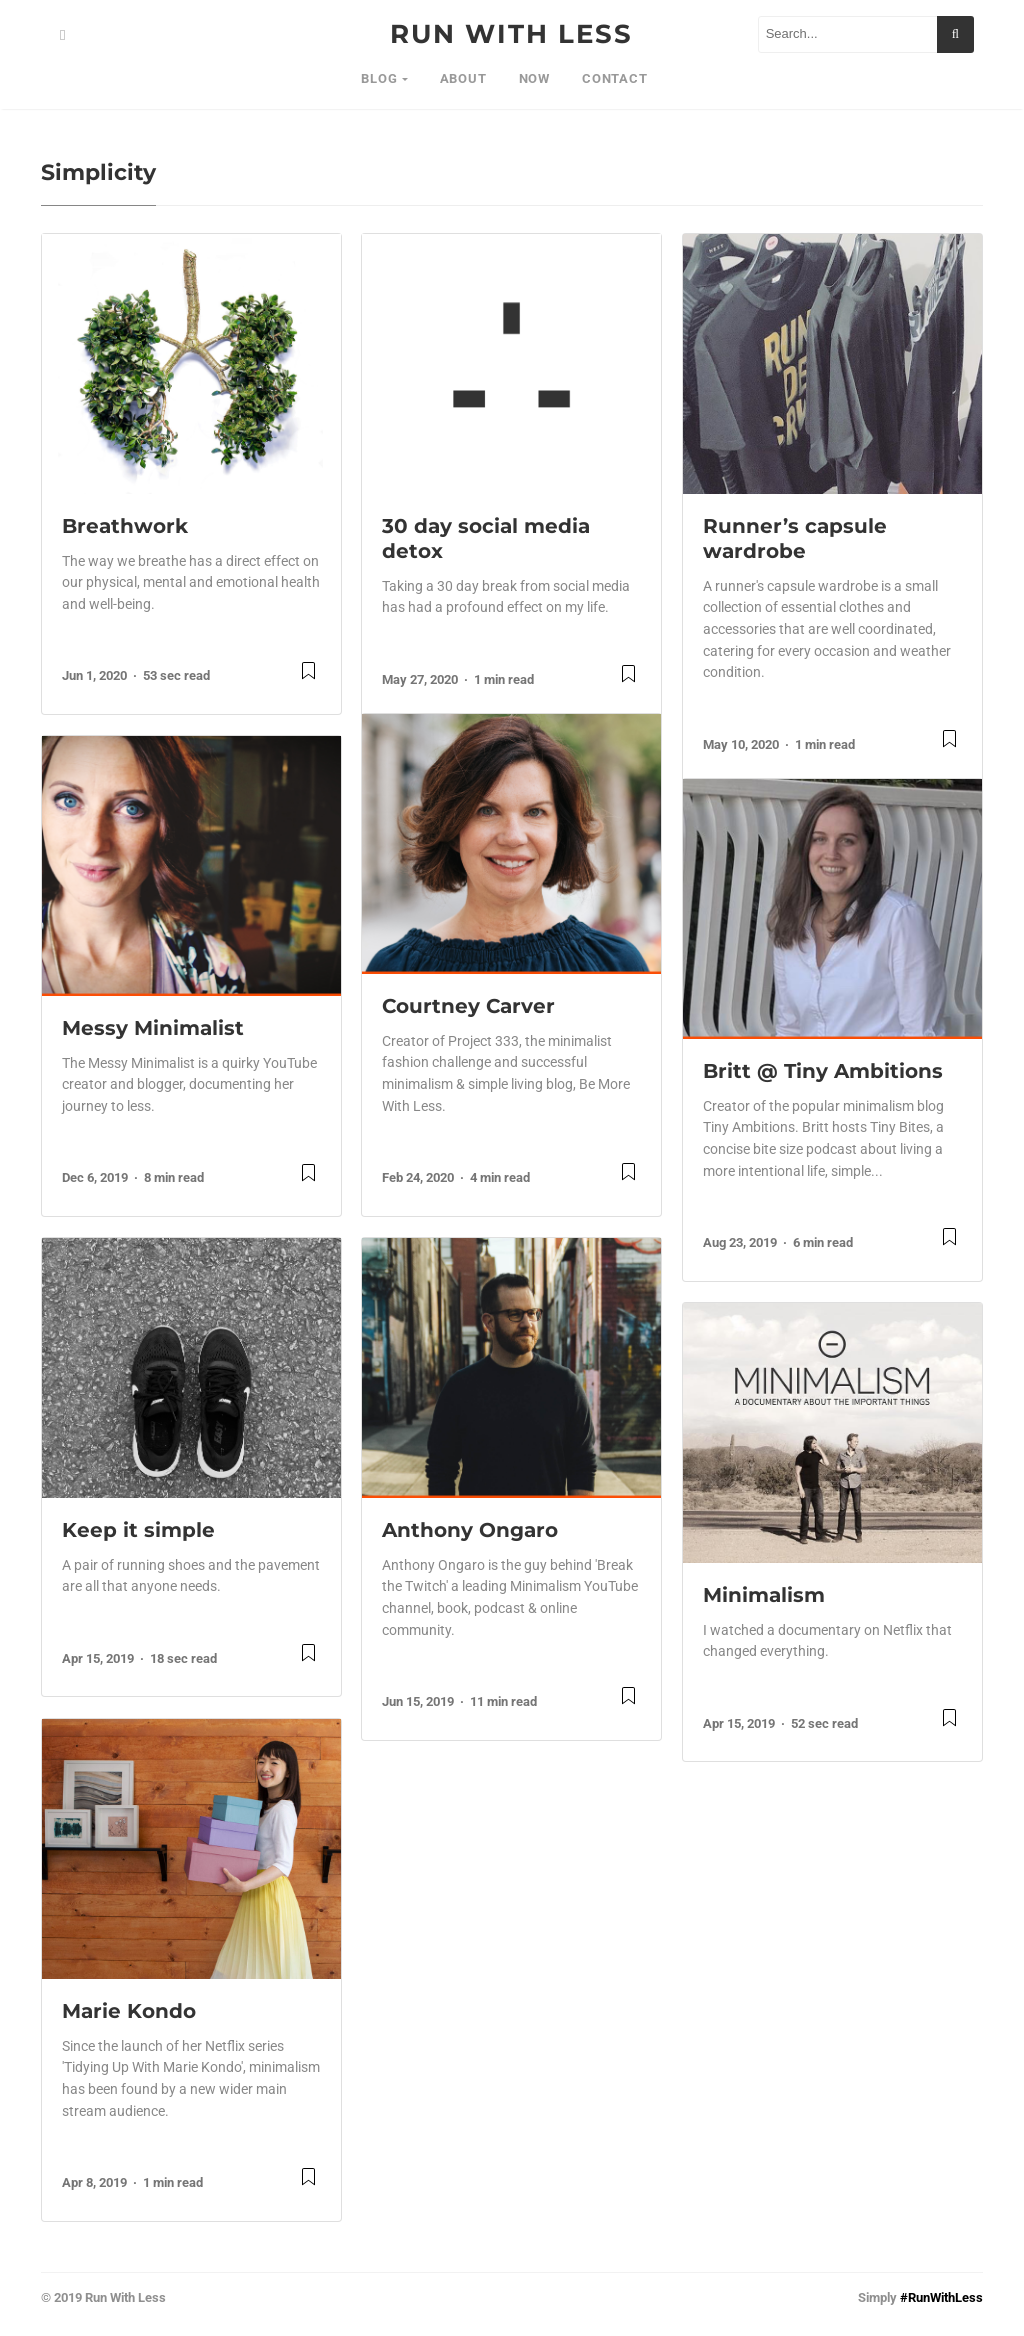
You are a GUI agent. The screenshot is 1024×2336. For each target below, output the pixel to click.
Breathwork (125, 526)
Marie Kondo (129, 2011)
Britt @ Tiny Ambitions (823, 1071)
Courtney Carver (468, 1006)
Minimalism (764, 1595)
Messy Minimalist (153, 1028)
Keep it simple (138, 1530)
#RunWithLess (941, 2297)
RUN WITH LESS (511, 34)
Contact (615, 78)
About (463, 78)
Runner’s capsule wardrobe (795, 538)
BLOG (379, 78)
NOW (534, 78)
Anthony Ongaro (470, 1530)
